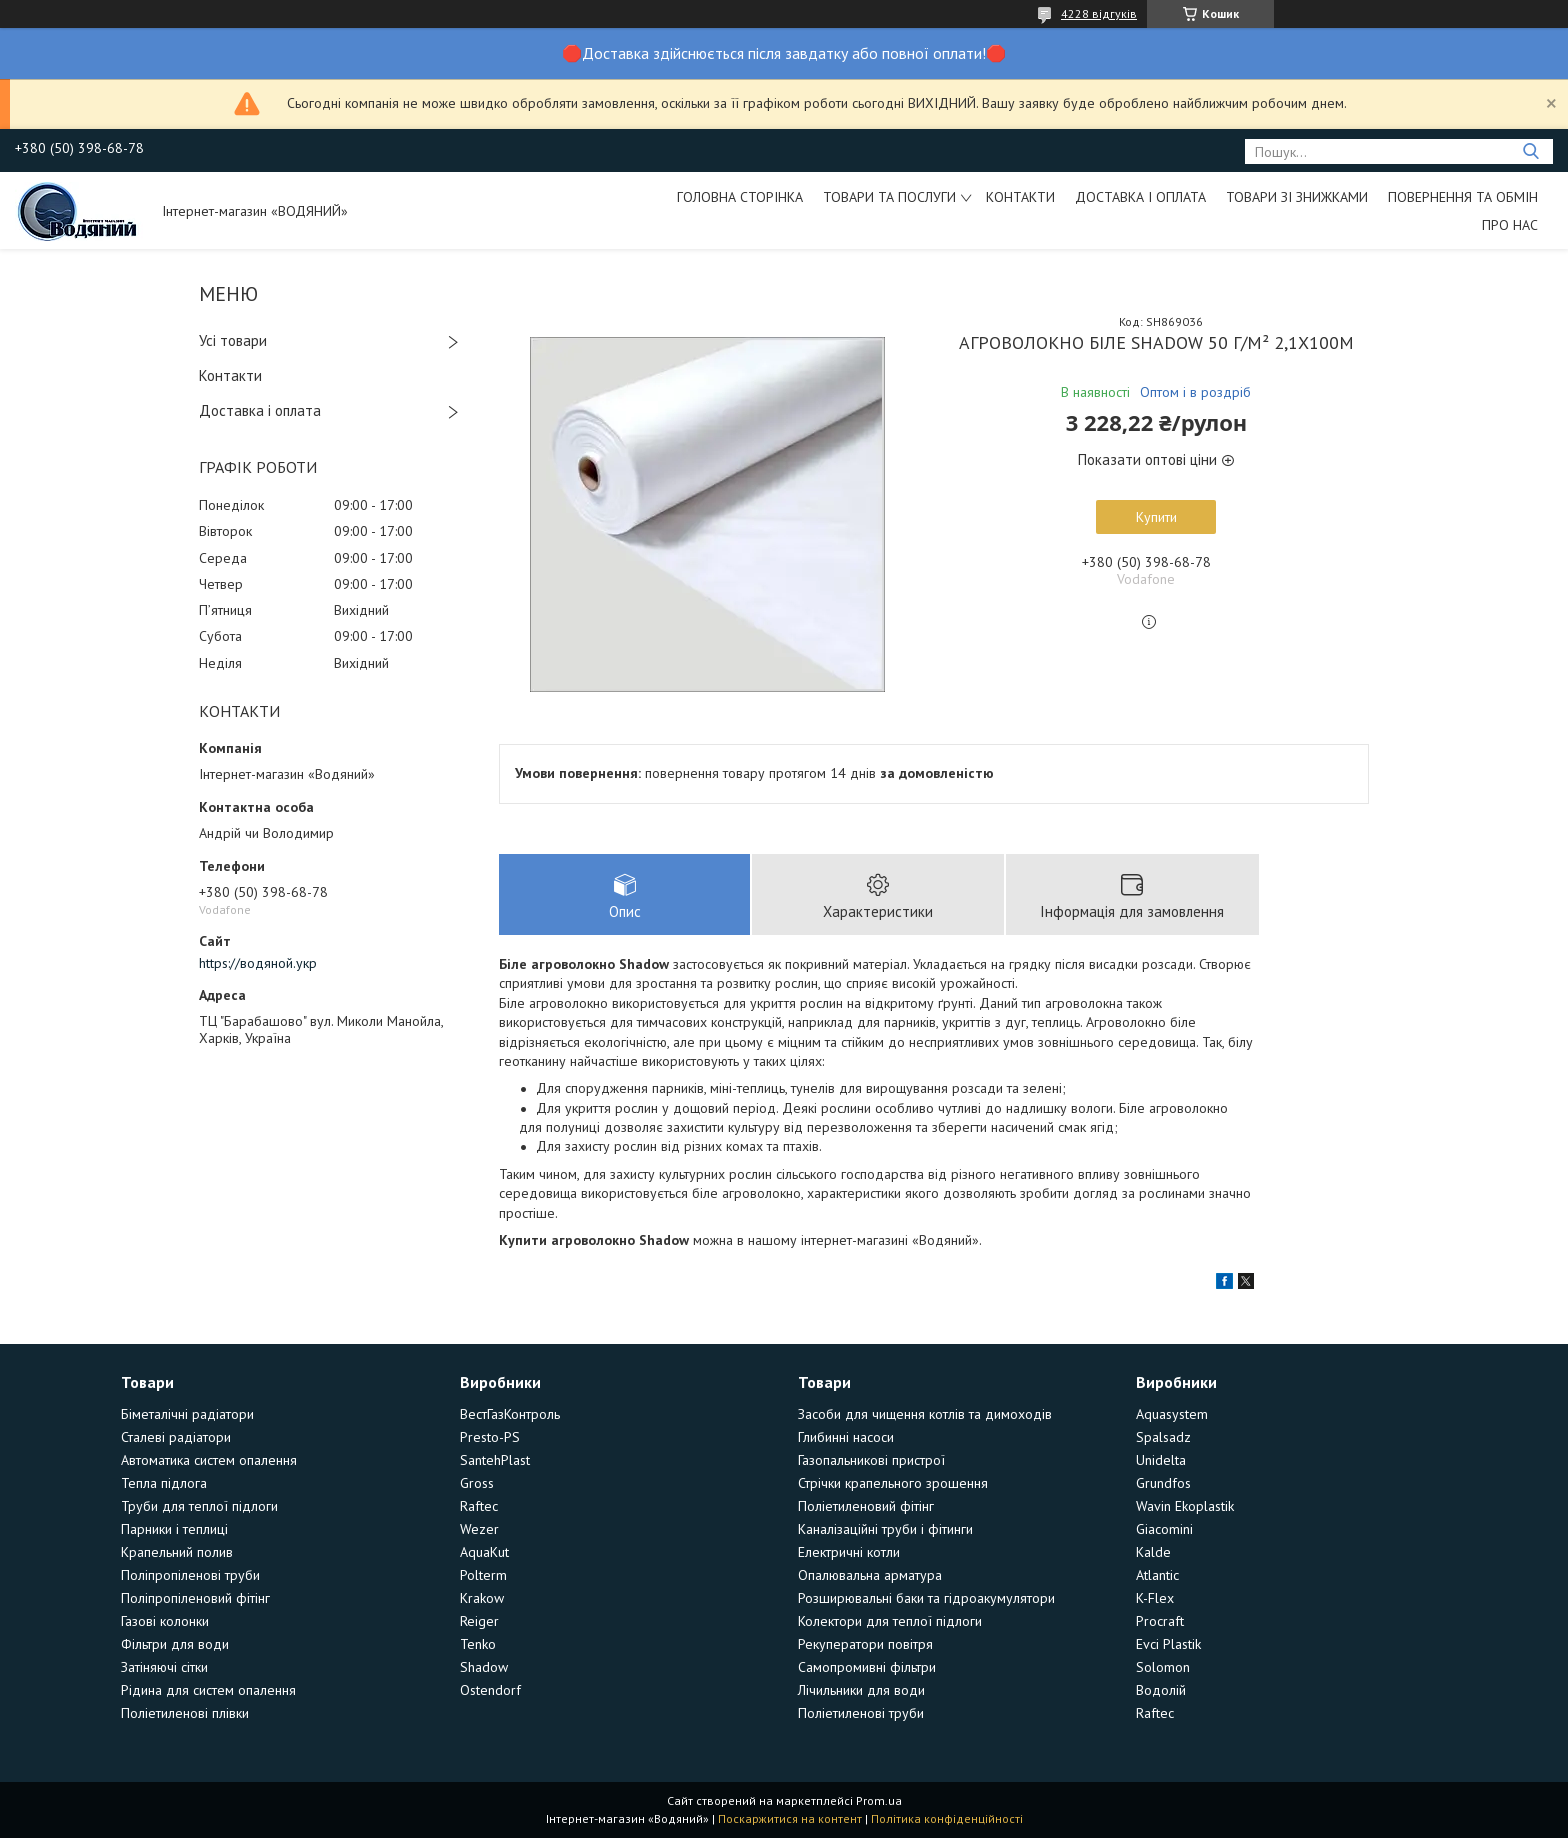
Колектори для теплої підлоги (890, 1621)
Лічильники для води (861, 1690)
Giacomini (1164, 1529)
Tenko (478, 1644)
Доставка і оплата (1140, 197)
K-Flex (1155, 1598)
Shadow (484, 1667)
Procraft (1160, 1621)
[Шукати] (1530, 151)
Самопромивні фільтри (867, 1667)
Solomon (1163, 1667)
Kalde (1153, 1552)
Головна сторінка (740, 197)
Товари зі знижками (1297, 197)
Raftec (479, 1506)
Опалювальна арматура (870, 1575)
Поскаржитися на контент (790, 1818)
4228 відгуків (1099, 13)
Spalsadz (1163, 1437)
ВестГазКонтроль (510, 1414)
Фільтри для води (175, 1644)
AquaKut (484, 1552)
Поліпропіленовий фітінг (195, 1598)
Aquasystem (1172, 1414)
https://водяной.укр (258, 963)
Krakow (482, 1598)
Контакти (1020, 197)
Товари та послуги (889, 197)
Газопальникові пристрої (871, 1460)
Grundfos (1163, 1483)
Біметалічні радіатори (187, 1414)
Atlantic (1157, 1575)
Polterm (483, 1575)
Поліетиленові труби (861, 1713)
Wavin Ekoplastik (1185, 1506)
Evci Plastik (1168, 1644)
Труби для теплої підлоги (199, 1506)
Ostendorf (490, 1690)
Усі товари (233, 340)
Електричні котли (849, 1552)
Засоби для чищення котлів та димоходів (925, 1414)
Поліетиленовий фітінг (866, 1506)
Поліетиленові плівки (185, 1713)
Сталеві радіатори (176, 1437)
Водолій (1161, 1690)
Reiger (479, 1621)
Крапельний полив (177, 1552)
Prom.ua (879, 1800)
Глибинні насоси (846, 1437)
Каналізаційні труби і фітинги (885, 1529)
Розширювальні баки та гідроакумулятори (926, 1598)
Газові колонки (165, 1621)
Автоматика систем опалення (209, 1460)
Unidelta (1161, 1460)
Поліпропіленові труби (190, 1575)
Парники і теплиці (174, 1529)
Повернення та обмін (1463, 197)
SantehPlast (495, 1460)
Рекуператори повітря (865, 1644)
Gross (477, 1483)
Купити (1156, 517)
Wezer (479, 1529)
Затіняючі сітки (164, 1667)
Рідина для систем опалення (208, 1690)
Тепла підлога (164, 1483)
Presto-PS (490, 1437)
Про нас (1510, 225)
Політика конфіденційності (947, 1818)
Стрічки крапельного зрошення (893, 1483)
